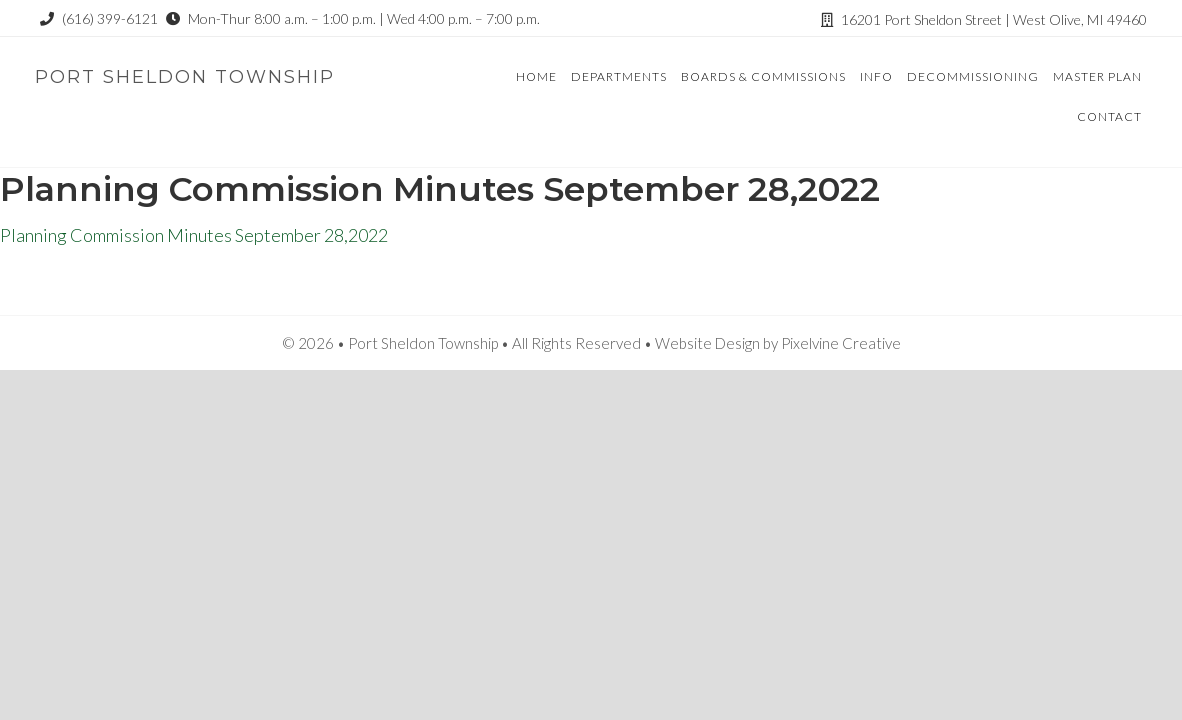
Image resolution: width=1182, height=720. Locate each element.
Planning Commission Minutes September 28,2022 (194, 235)
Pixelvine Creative (841, 343)
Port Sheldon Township (185, 77)
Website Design (707, 343)
